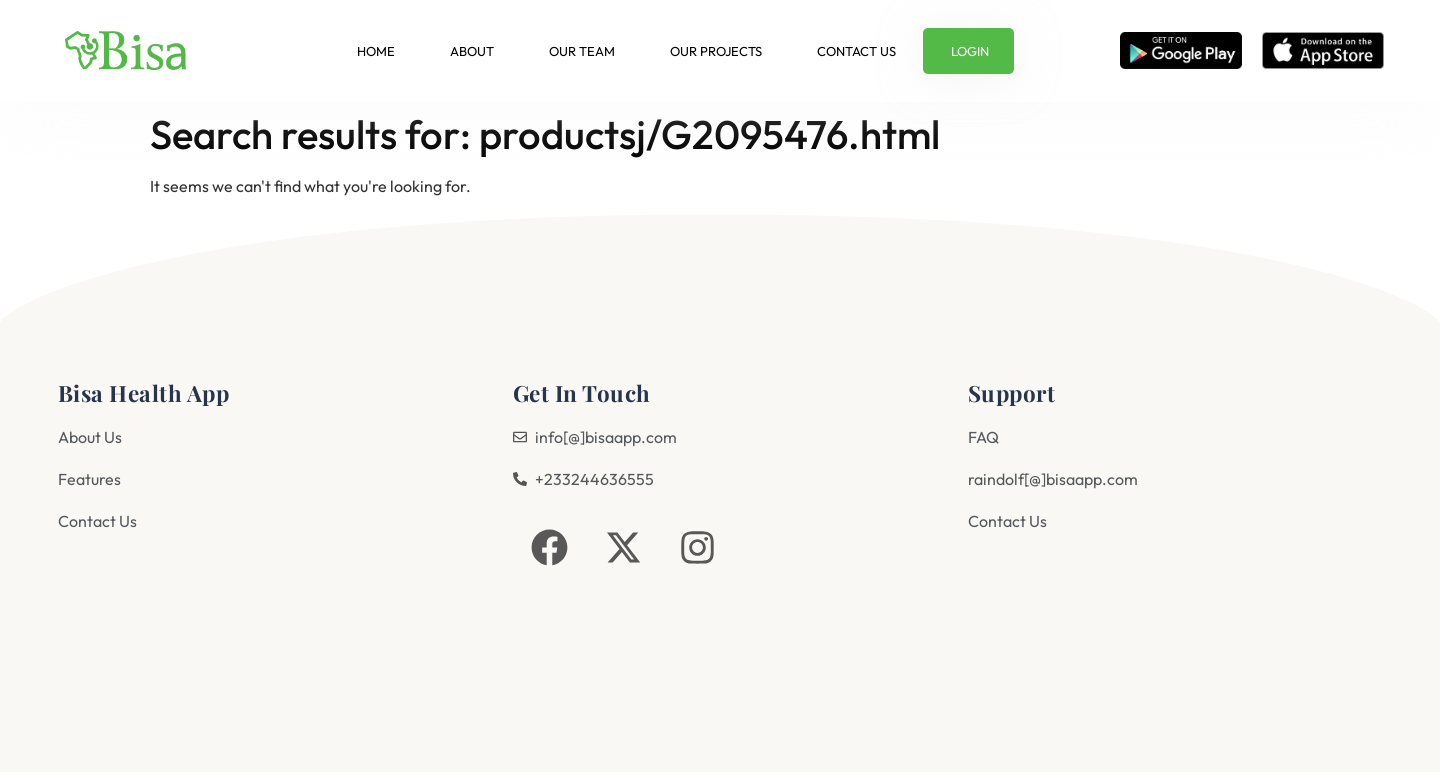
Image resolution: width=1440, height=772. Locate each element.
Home (376, 51)
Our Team (582, 51)
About (472, 51)
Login (970, 51)
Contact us (856, 51)
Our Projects (716, 51)
